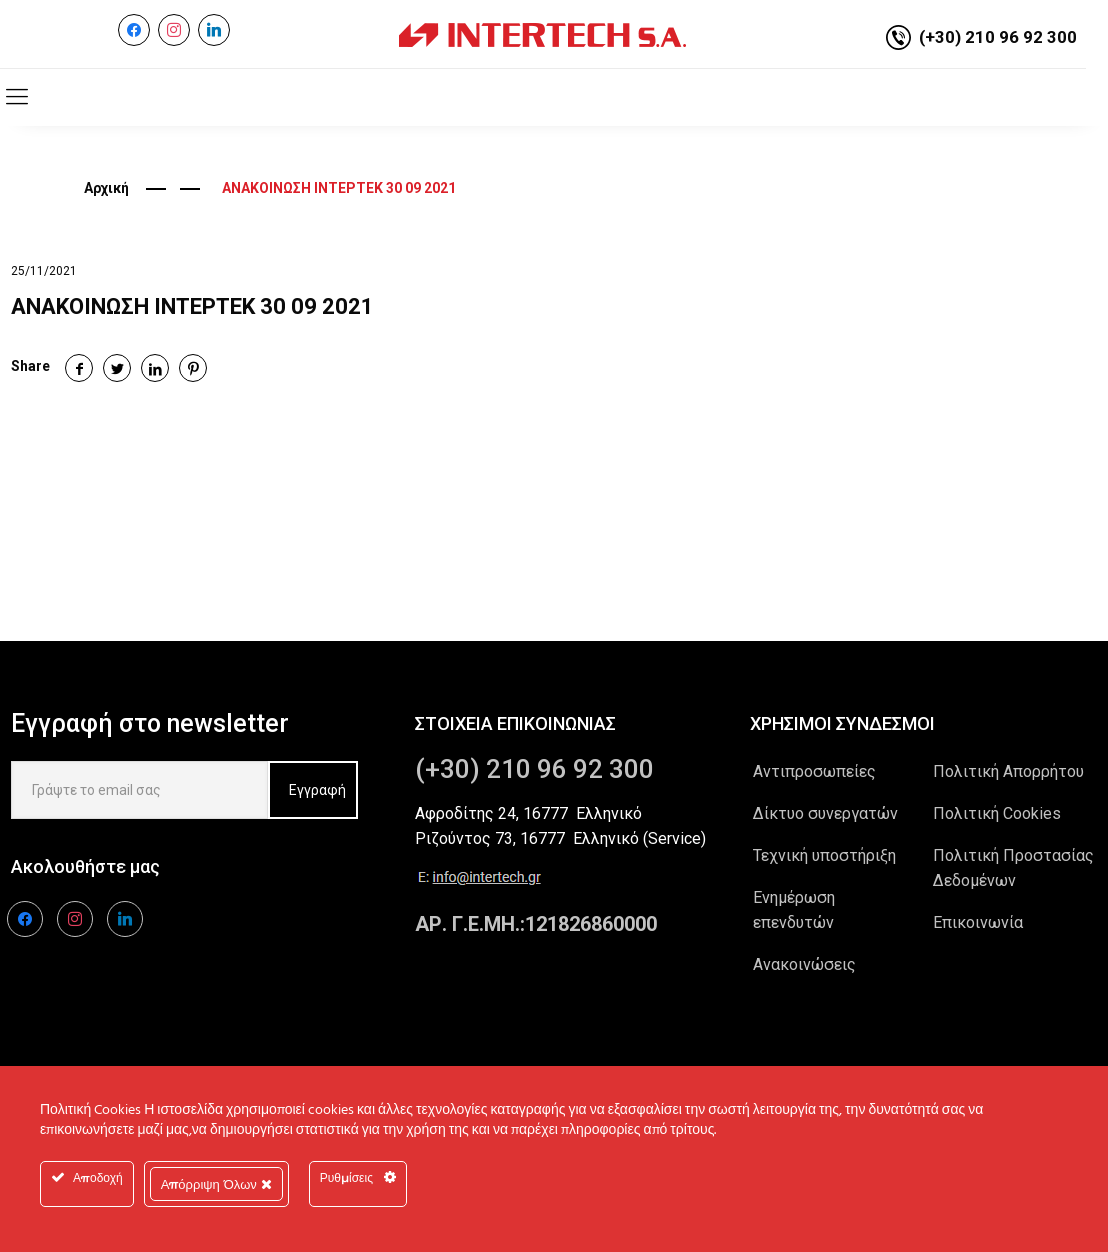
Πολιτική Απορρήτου (1008, 771)
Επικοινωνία (978, 922)
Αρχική (106, 188)
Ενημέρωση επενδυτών (794, 910)
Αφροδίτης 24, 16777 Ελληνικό (528, 813)
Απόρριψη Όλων (216, 1184)
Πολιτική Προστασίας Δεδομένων (1013, 868)
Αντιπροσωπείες (814, 771)
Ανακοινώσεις (804, 964)
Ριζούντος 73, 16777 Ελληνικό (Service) (560, 838)
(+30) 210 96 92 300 (998, 37)
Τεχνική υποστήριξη (824, 855)
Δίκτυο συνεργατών (825, 813)
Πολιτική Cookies (997, 813)
